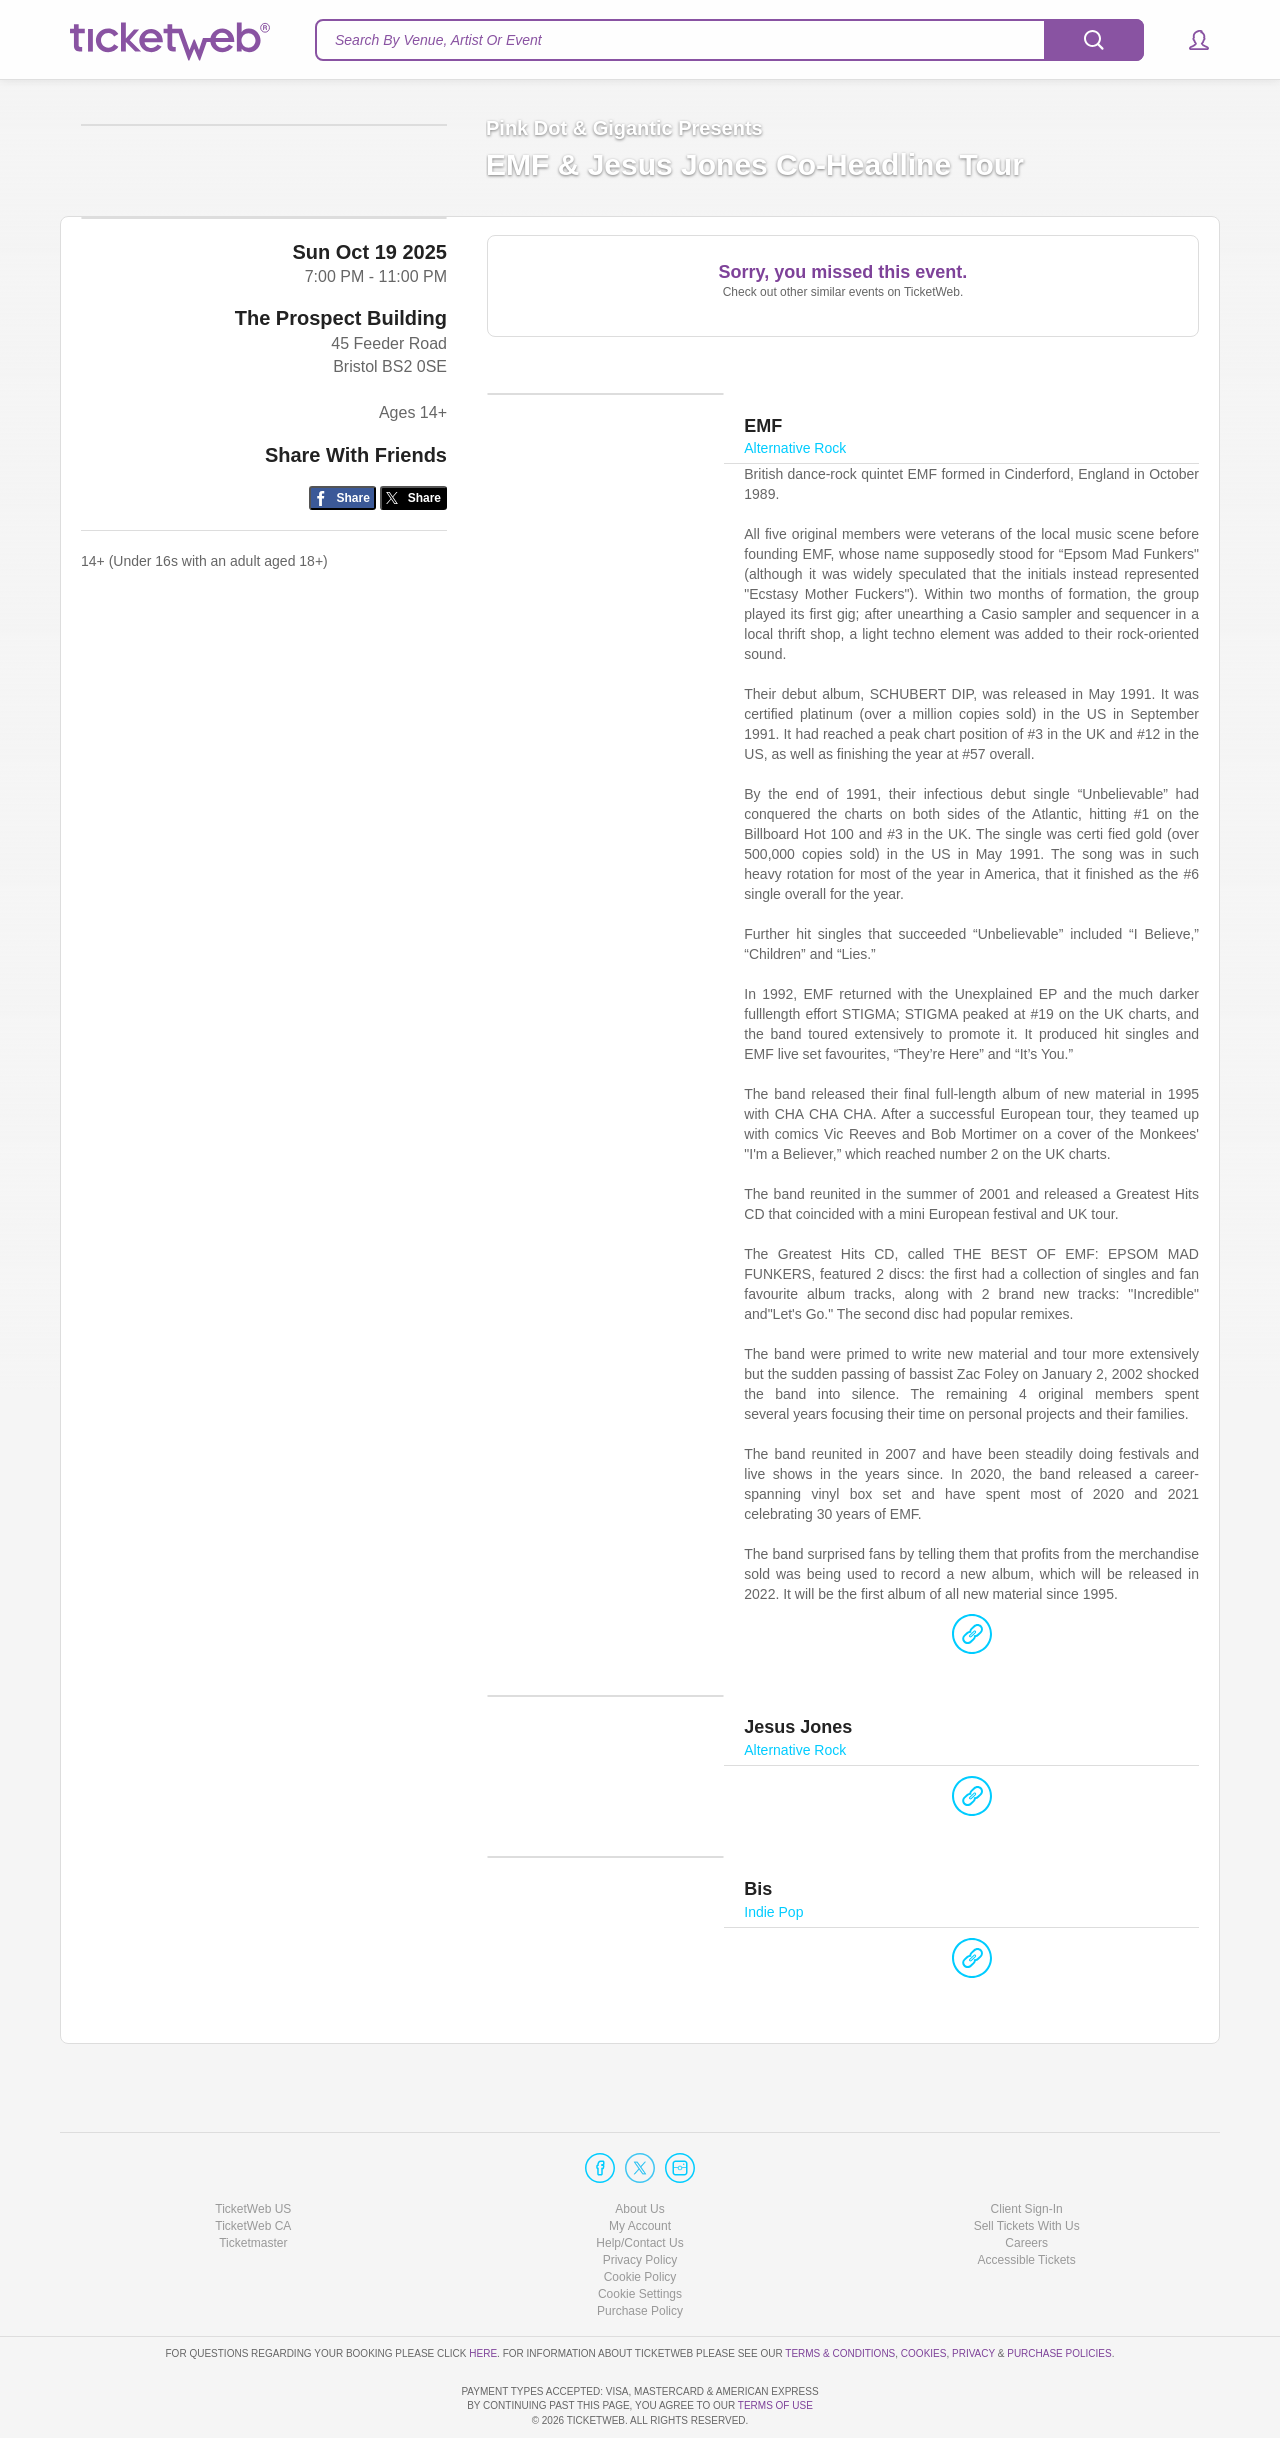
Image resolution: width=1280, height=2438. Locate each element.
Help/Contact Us (639, 2186)
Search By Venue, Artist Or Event (438, 40)
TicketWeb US (253, 2152)
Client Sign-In (1027, 2152)
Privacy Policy (640, 2203)
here (483, 2296)
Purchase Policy (640, 2254)
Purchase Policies (1059, 2296)
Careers (1026, 2186)
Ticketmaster (253, 2186)
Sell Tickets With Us (1027, 2169)
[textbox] (729, 40)
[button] (1189, 40)
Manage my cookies (640, 2237)
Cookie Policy (640, 2220)
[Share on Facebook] (342, 651)
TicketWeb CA (253, 2169)
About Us (639, 2152)
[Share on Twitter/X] (413, 651)
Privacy (973, 2296)
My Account (640, 2169)
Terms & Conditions (840, 2296)
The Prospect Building (341, 471)
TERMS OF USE (775, 2406)
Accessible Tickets (1027, 2203)
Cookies (924, 2296)
